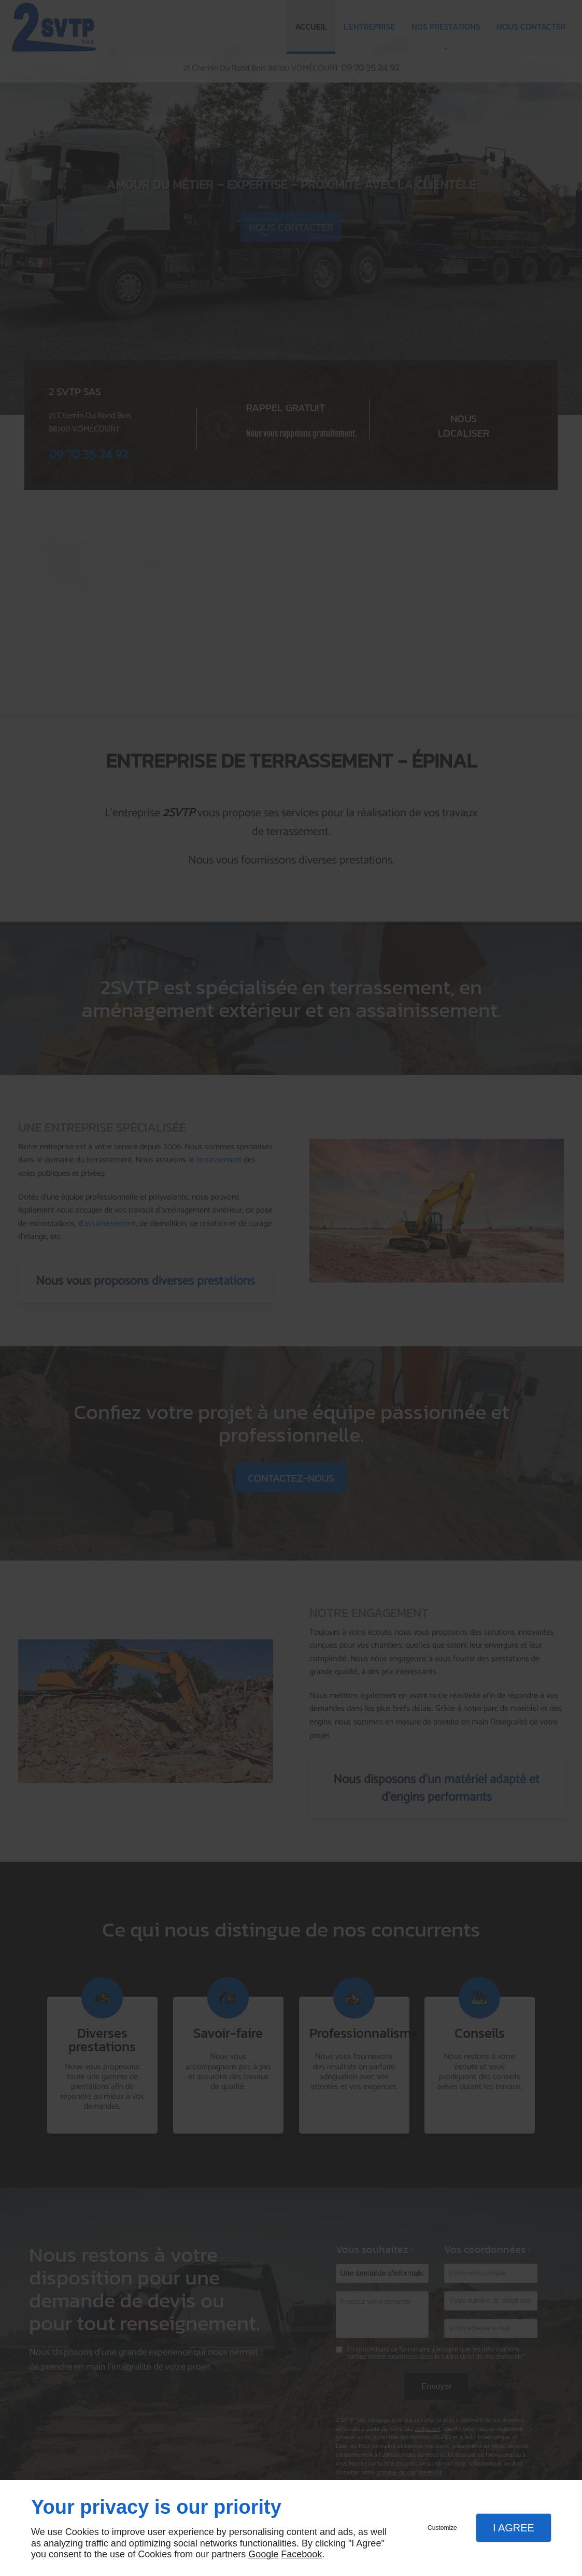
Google (263, 2554)
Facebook (301, 2554)
